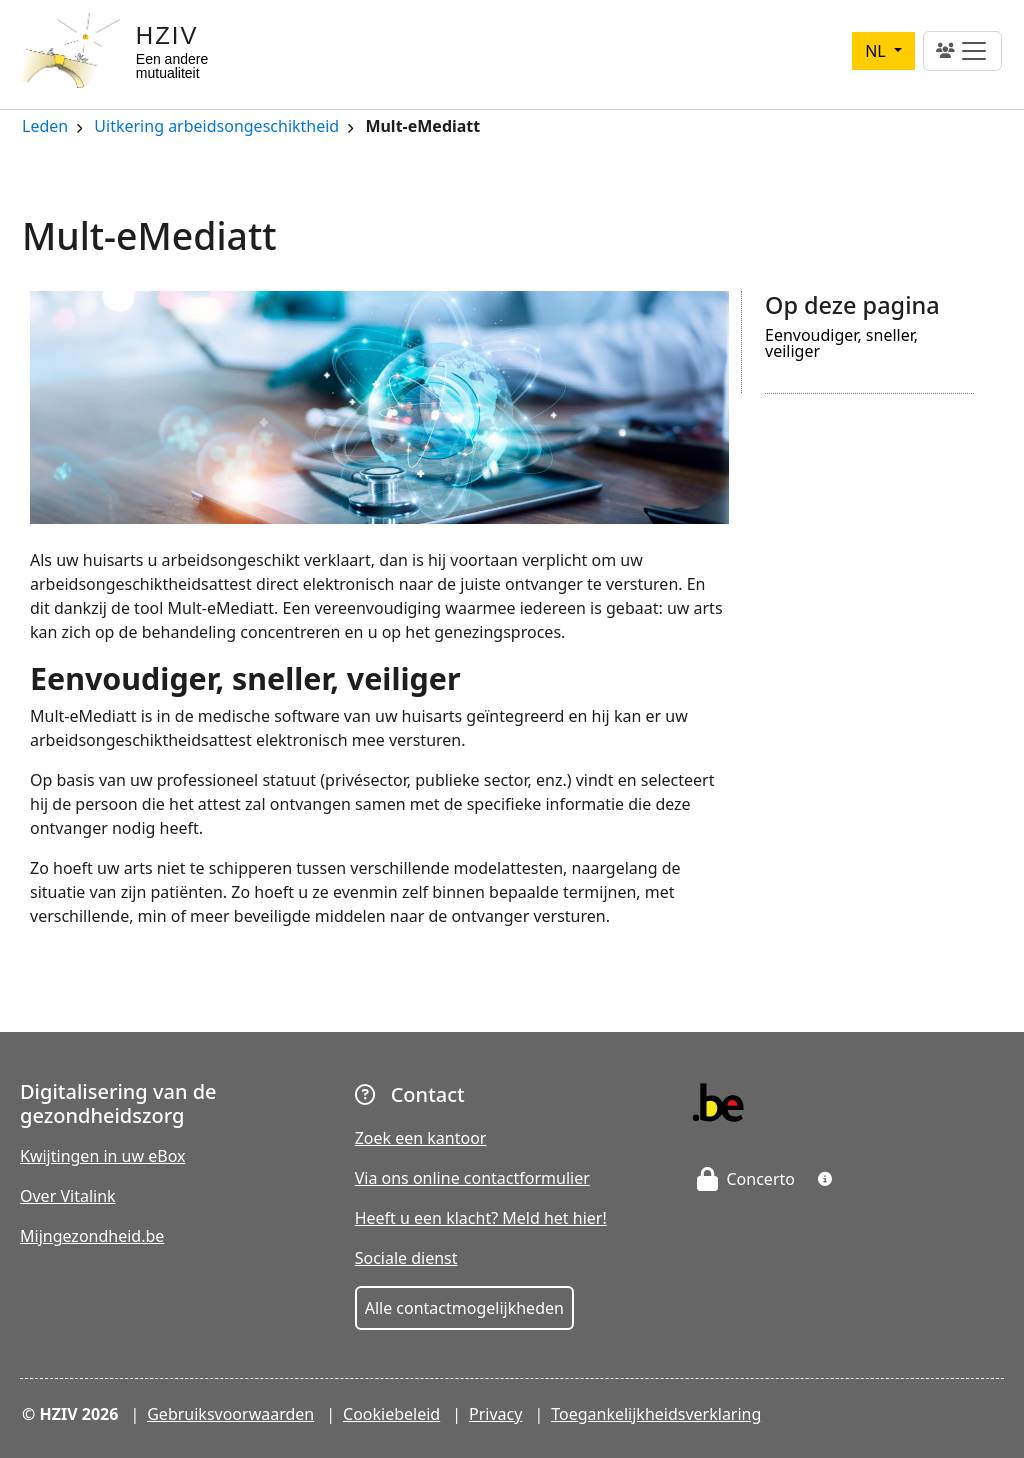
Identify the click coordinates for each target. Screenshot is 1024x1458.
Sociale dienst (406, 1258)
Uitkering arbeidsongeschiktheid (216, 127)
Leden (45, 127)
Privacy (495, 1414)
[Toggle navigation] (962, 51)
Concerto (746, 1179)
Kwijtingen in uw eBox (103, 1156)
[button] (825, 1179)
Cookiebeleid (391, 1414)
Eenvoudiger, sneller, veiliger (841, 344)
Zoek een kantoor (421, 1138)
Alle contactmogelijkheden (464, 1308)
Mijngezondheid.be (92, 1236)
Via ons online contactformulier (472, 1178)
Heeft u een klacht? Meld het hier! (481, 1218)
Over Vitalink (68, 1196)
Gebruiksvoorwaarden (230, 1414)
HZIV (167, 35)
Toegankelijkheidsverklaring (656, 1414)
